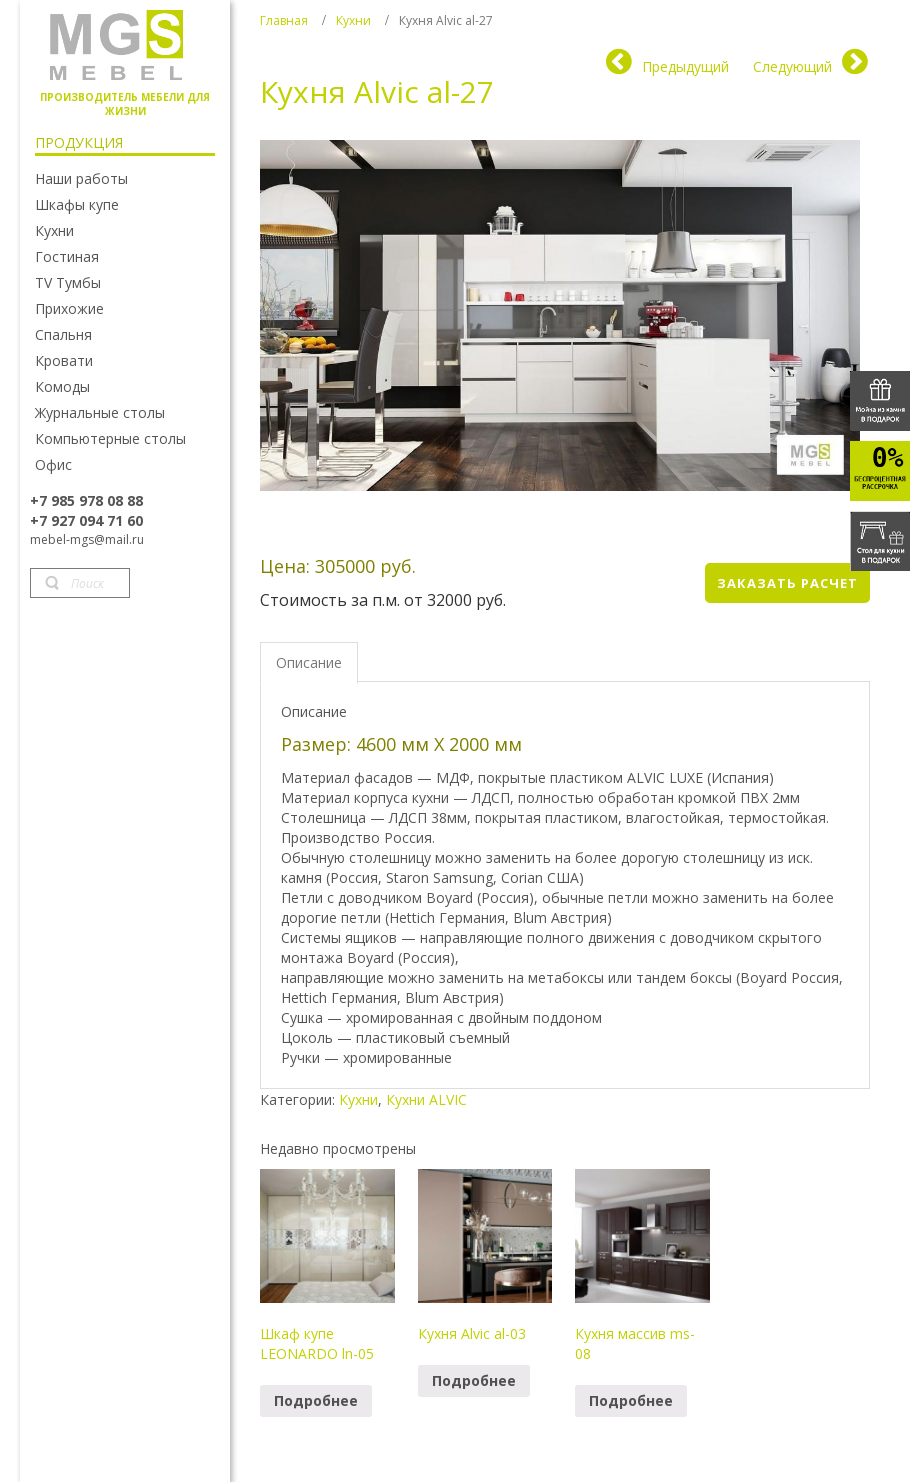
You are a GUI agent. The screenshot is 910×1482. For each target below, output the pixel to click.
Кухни (353, 20)
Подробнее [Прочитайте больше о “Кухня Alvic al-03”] (474, 1380)
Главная (284, 20)
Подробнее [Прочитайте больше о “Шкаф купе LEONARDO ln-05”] (316, 1400)
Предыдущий (685, 66)
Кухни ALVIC (426, 1099)
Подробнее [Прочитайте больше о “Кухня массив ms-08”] (631, 1400)
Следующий (792, 66)
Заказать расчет (787, 583)
